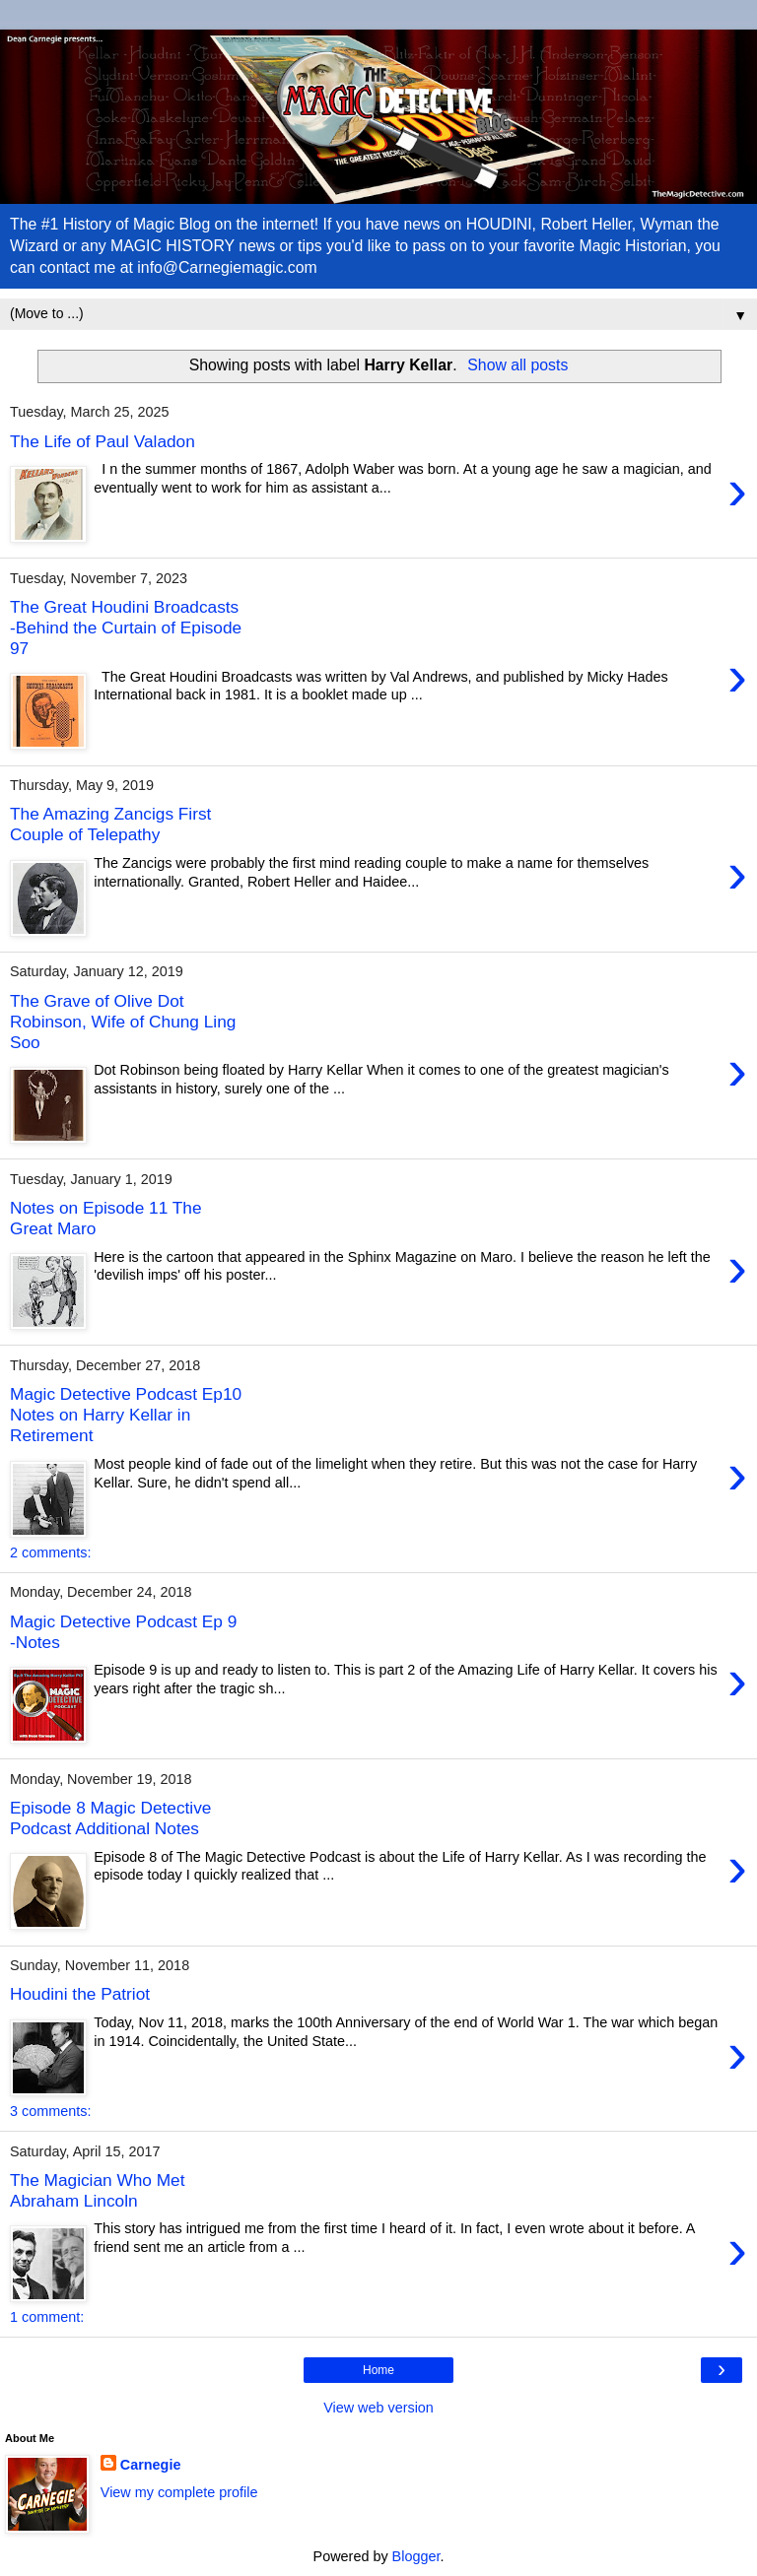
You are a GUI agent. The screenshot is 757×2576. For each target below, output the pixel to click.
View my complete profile (179, 2492)
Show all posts (517, 365)
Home (378, 2370)
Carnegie (150, 2465)
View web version (378, 2407)
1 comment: (47, 2317)
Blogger (416, 2556)
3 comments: (50, 2111)
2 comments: (50, 1552)
